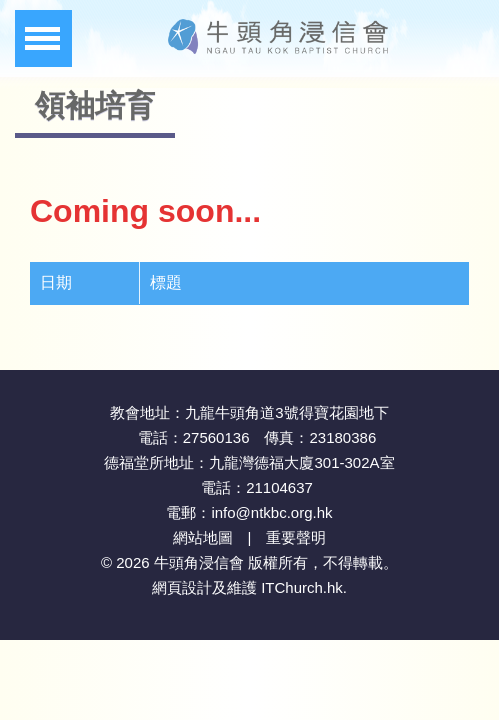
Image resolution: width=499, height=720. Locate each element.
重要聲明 (296, 537)
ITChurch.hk (302, 587)
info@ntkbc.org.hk (271, 512)
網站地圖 (203, 537)
